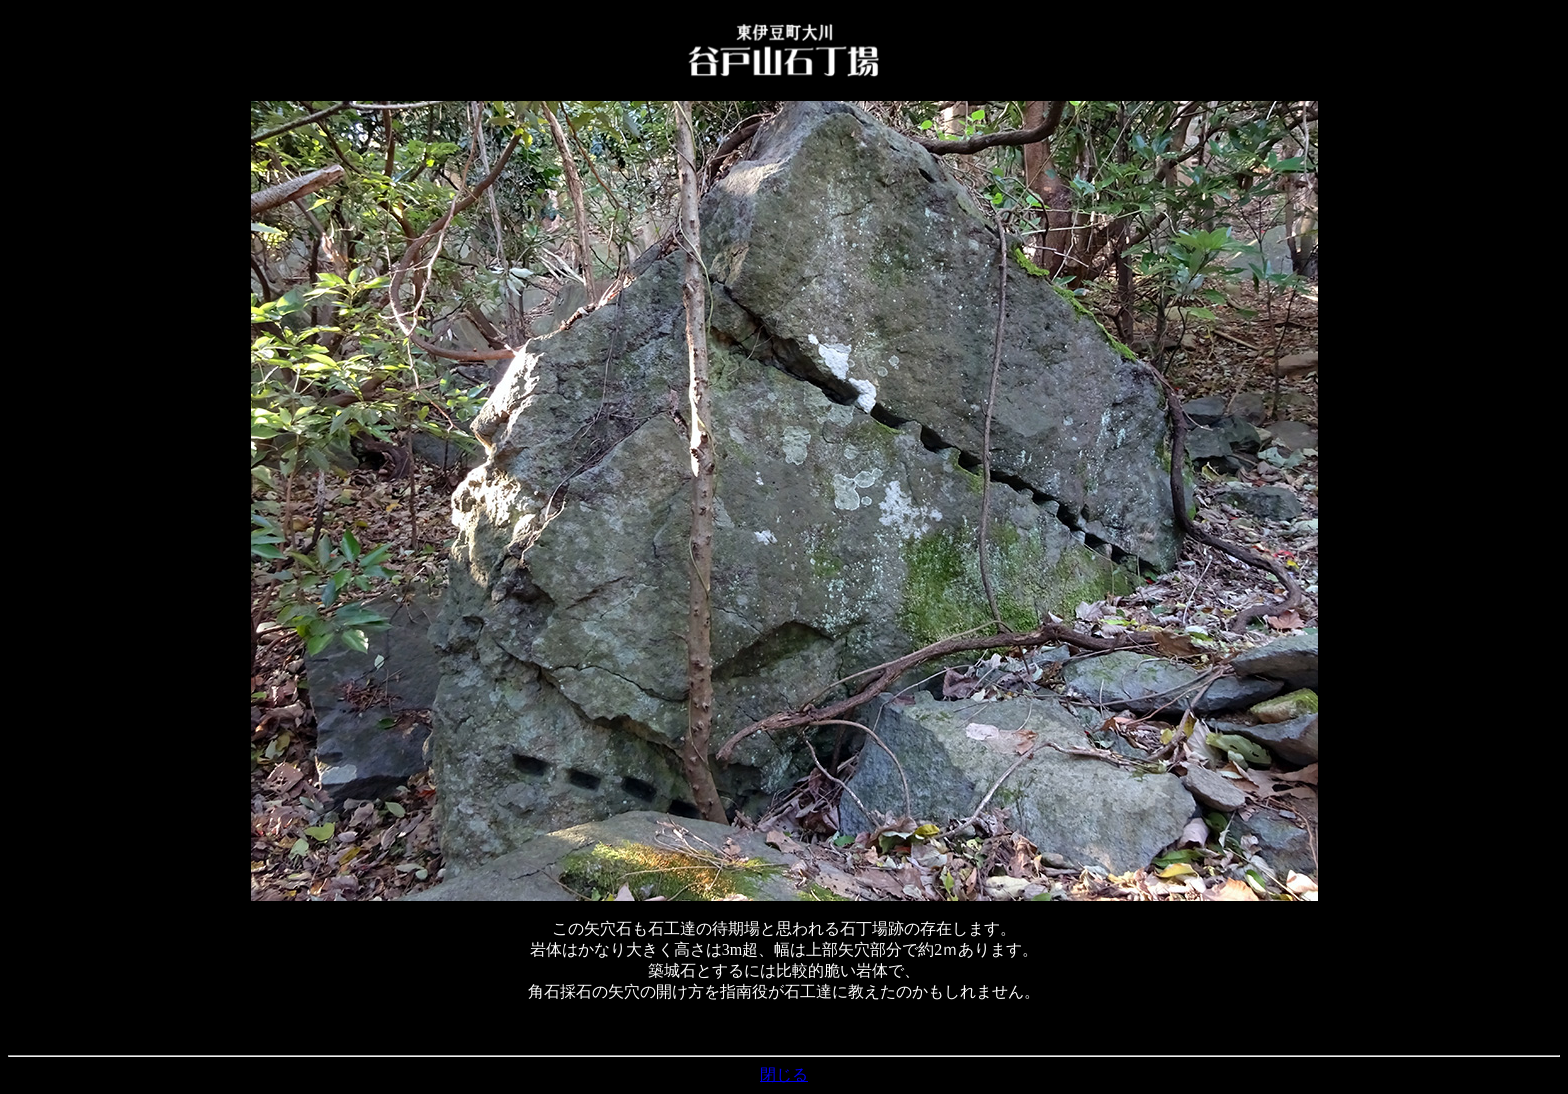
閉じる (784, 1074)
